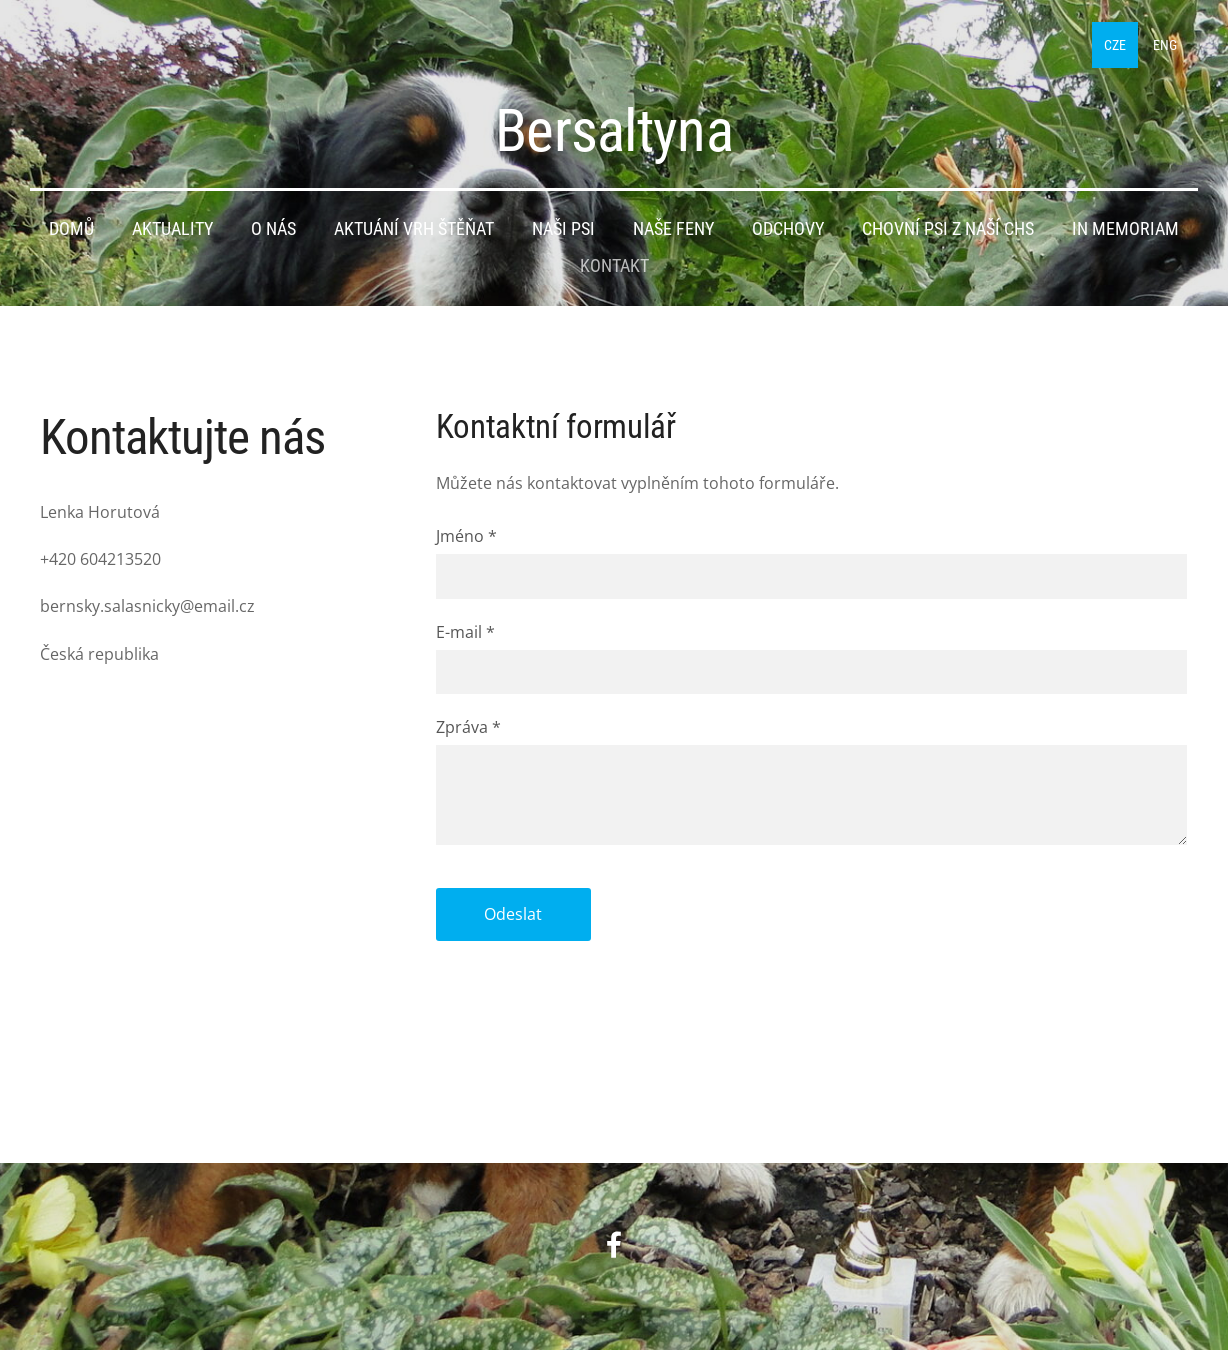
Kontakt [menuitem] (614, 266)
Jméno (466, 536)
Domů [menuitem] (71, 229)
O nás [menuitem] (273, 229)
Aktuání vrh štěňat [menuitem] (414, 229)
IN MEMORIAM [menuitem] (1125, 229)
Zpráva (468, 727)
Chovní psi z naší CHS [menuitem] (948, 229)
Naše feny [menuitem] (673, 229)
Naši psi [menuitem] (563, 229)
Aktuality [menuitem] (172, 229)
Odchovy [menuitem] (788, 229)
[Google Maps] (218, 871)
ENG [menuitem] (1165, 45)
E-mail (465, 632)
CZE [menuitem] (1115, 45)
